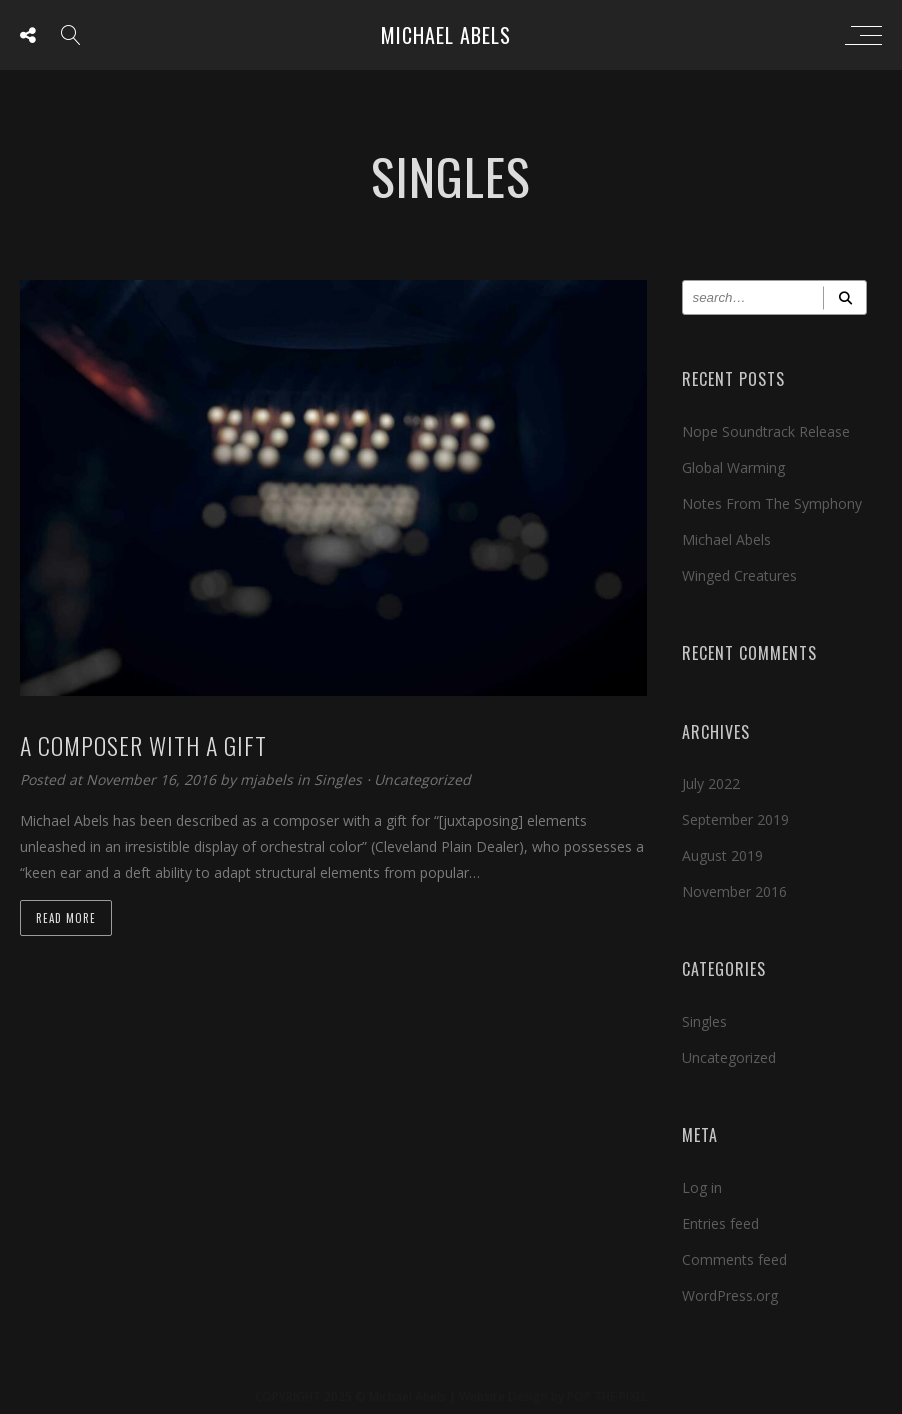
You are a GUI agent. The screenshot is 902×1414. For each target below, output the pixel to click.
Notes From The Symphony (772, 503)
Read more (66, 918)
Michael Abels (446, 35)
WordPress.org (730, 1295)
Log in (702, 1187)
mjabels (268, 779)
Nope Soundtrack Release (766, 431)
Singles (338, 779)
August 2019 (722, 855)
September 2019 (735, 819)
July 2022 (711, 783)
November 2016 (734, 891)
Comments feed (734, 1259)
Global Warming (733, 467)
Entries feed (720, 1223)
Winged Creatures (739, 575)
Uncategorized (422, 779)
